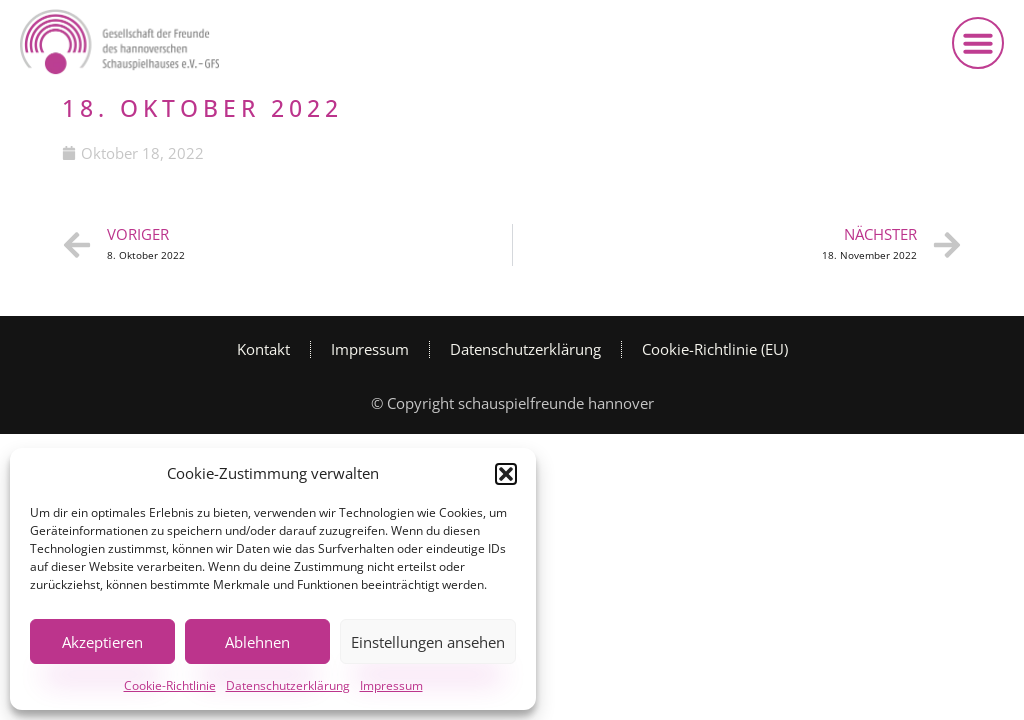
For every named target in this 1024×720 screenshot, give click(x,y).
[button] (506, 474)
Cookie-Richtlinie (170, 685)
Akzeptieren (102, 642)
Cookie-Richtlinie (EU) (715, 349)
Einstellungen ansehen (428, 642)
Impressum (391, 685)
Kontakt (263, 349)
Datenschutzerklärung (288, 685)
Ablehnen (257, 642)
